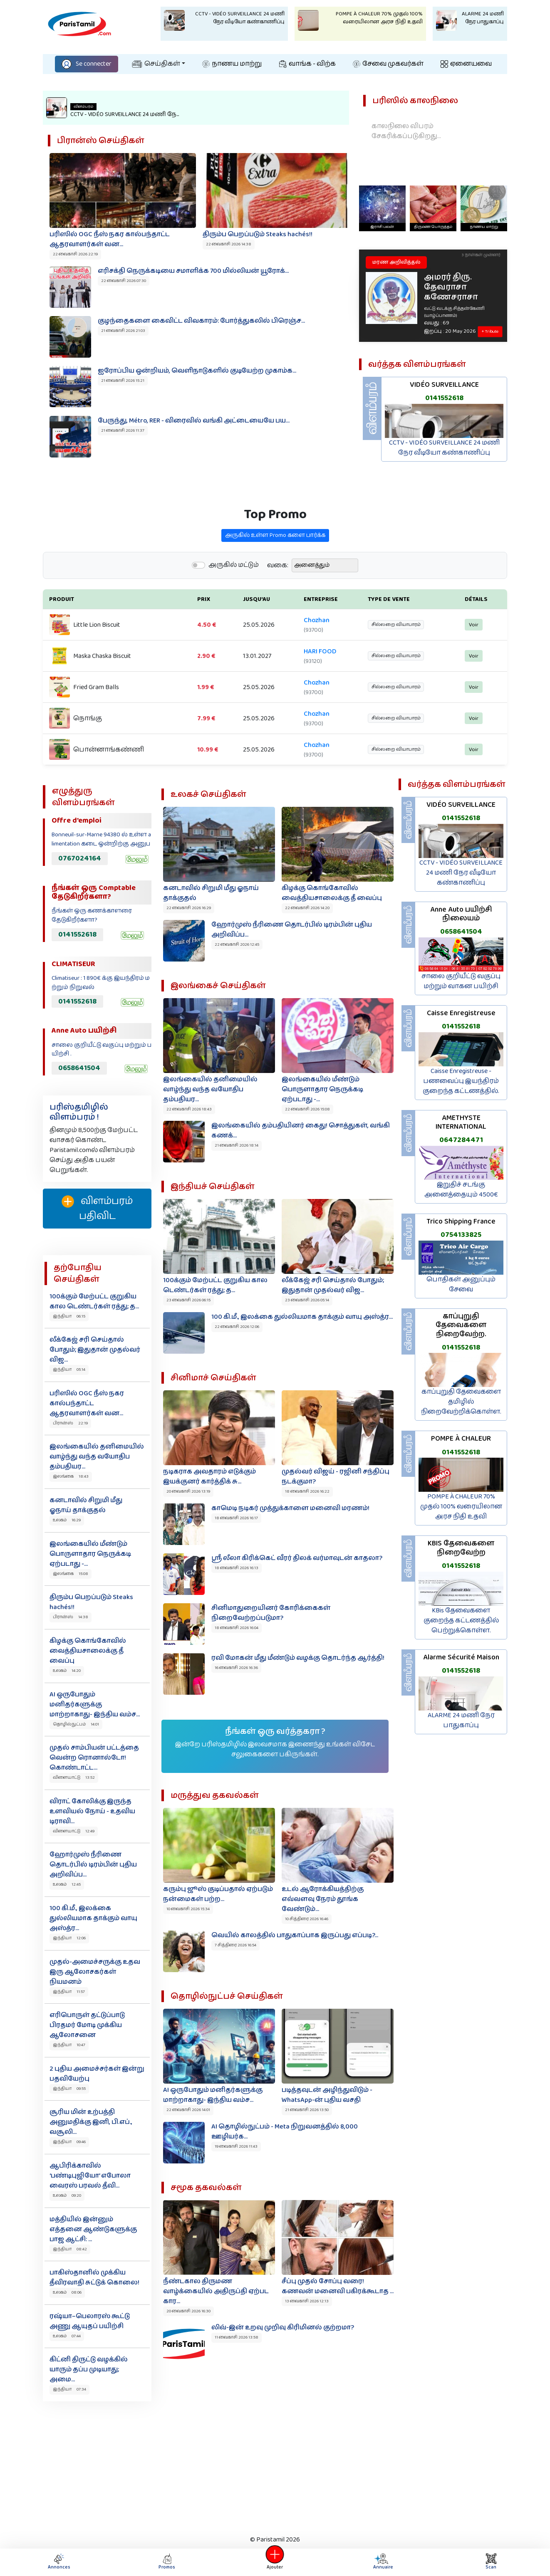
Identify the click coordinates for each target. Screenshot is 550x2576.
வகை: (277, 606)
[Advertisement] (275, 2466)
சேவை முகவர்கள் (388, 64)
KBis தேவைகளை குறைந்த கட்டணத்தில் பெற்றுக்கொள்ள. (461, 1620)
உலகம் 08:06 (67, 2292)
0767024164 (79, 858)
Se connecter (86, 64)
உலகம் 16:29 (67, 1520)
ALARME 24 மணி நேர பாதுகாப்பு (461, 1720)
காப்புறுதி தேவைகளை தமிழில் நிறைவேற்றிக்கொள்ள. (461, 1402)
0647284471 (461, 1140)
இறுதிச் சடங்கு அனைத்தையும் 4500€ (461, 1189)
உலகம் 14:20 (67, 1670)
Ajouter (275, 2562)
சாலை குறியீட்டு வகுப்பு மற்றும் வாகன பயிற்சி (460, 981)
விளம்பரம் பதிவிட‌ (97, 1208)
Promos (167, 2562)
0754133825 (461, 1235)
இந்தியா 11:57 (69, 1991)
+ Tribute (489, 331)
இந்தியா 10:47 (69, 2045)
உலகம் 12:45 (67, 1884)
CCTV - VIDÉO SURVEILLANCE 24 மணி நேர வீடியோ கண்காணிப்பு (444, 448)
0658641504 (79, 1068)
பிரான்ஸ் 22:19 (70, 1423)
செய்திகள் (156, 64)
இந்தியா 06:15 (69, 1316)
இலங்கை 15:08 (70, 1573)
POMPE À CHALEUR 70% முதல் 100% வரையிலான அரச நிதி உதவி (461, 1506)
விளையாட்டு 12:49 (73, 1831)
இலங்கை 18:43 (71, 1476)
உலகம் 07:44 (67, 2336)
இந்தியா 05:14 (69, 1369)
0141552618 (444, 398)
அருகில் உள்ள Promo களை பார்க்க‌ (275, 576)
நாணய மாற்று (232, 64)
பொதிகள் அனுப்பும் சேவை (460, 1284)
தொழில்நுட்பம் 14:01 (76, 1724)
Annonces (59, 2562)
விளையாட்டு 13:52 (74, 1777)
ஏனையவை (466, 64)
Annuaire (381, 2562)
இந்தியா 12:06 (69, 1938)
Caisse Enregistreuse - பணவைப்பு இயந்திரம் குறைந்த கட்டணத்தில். (461, 1081)
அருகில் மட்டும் (233, 606)
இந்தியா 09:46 (69, 2141)
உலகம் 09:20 (67, 2195)
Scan (491, 2562)
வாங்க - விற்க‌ (307, 64)
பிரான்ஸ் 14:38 (70, 1617)
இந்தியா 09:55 (69, 2088)
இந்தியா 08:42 (70, 2249)
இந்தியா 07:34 (69, 2389)
